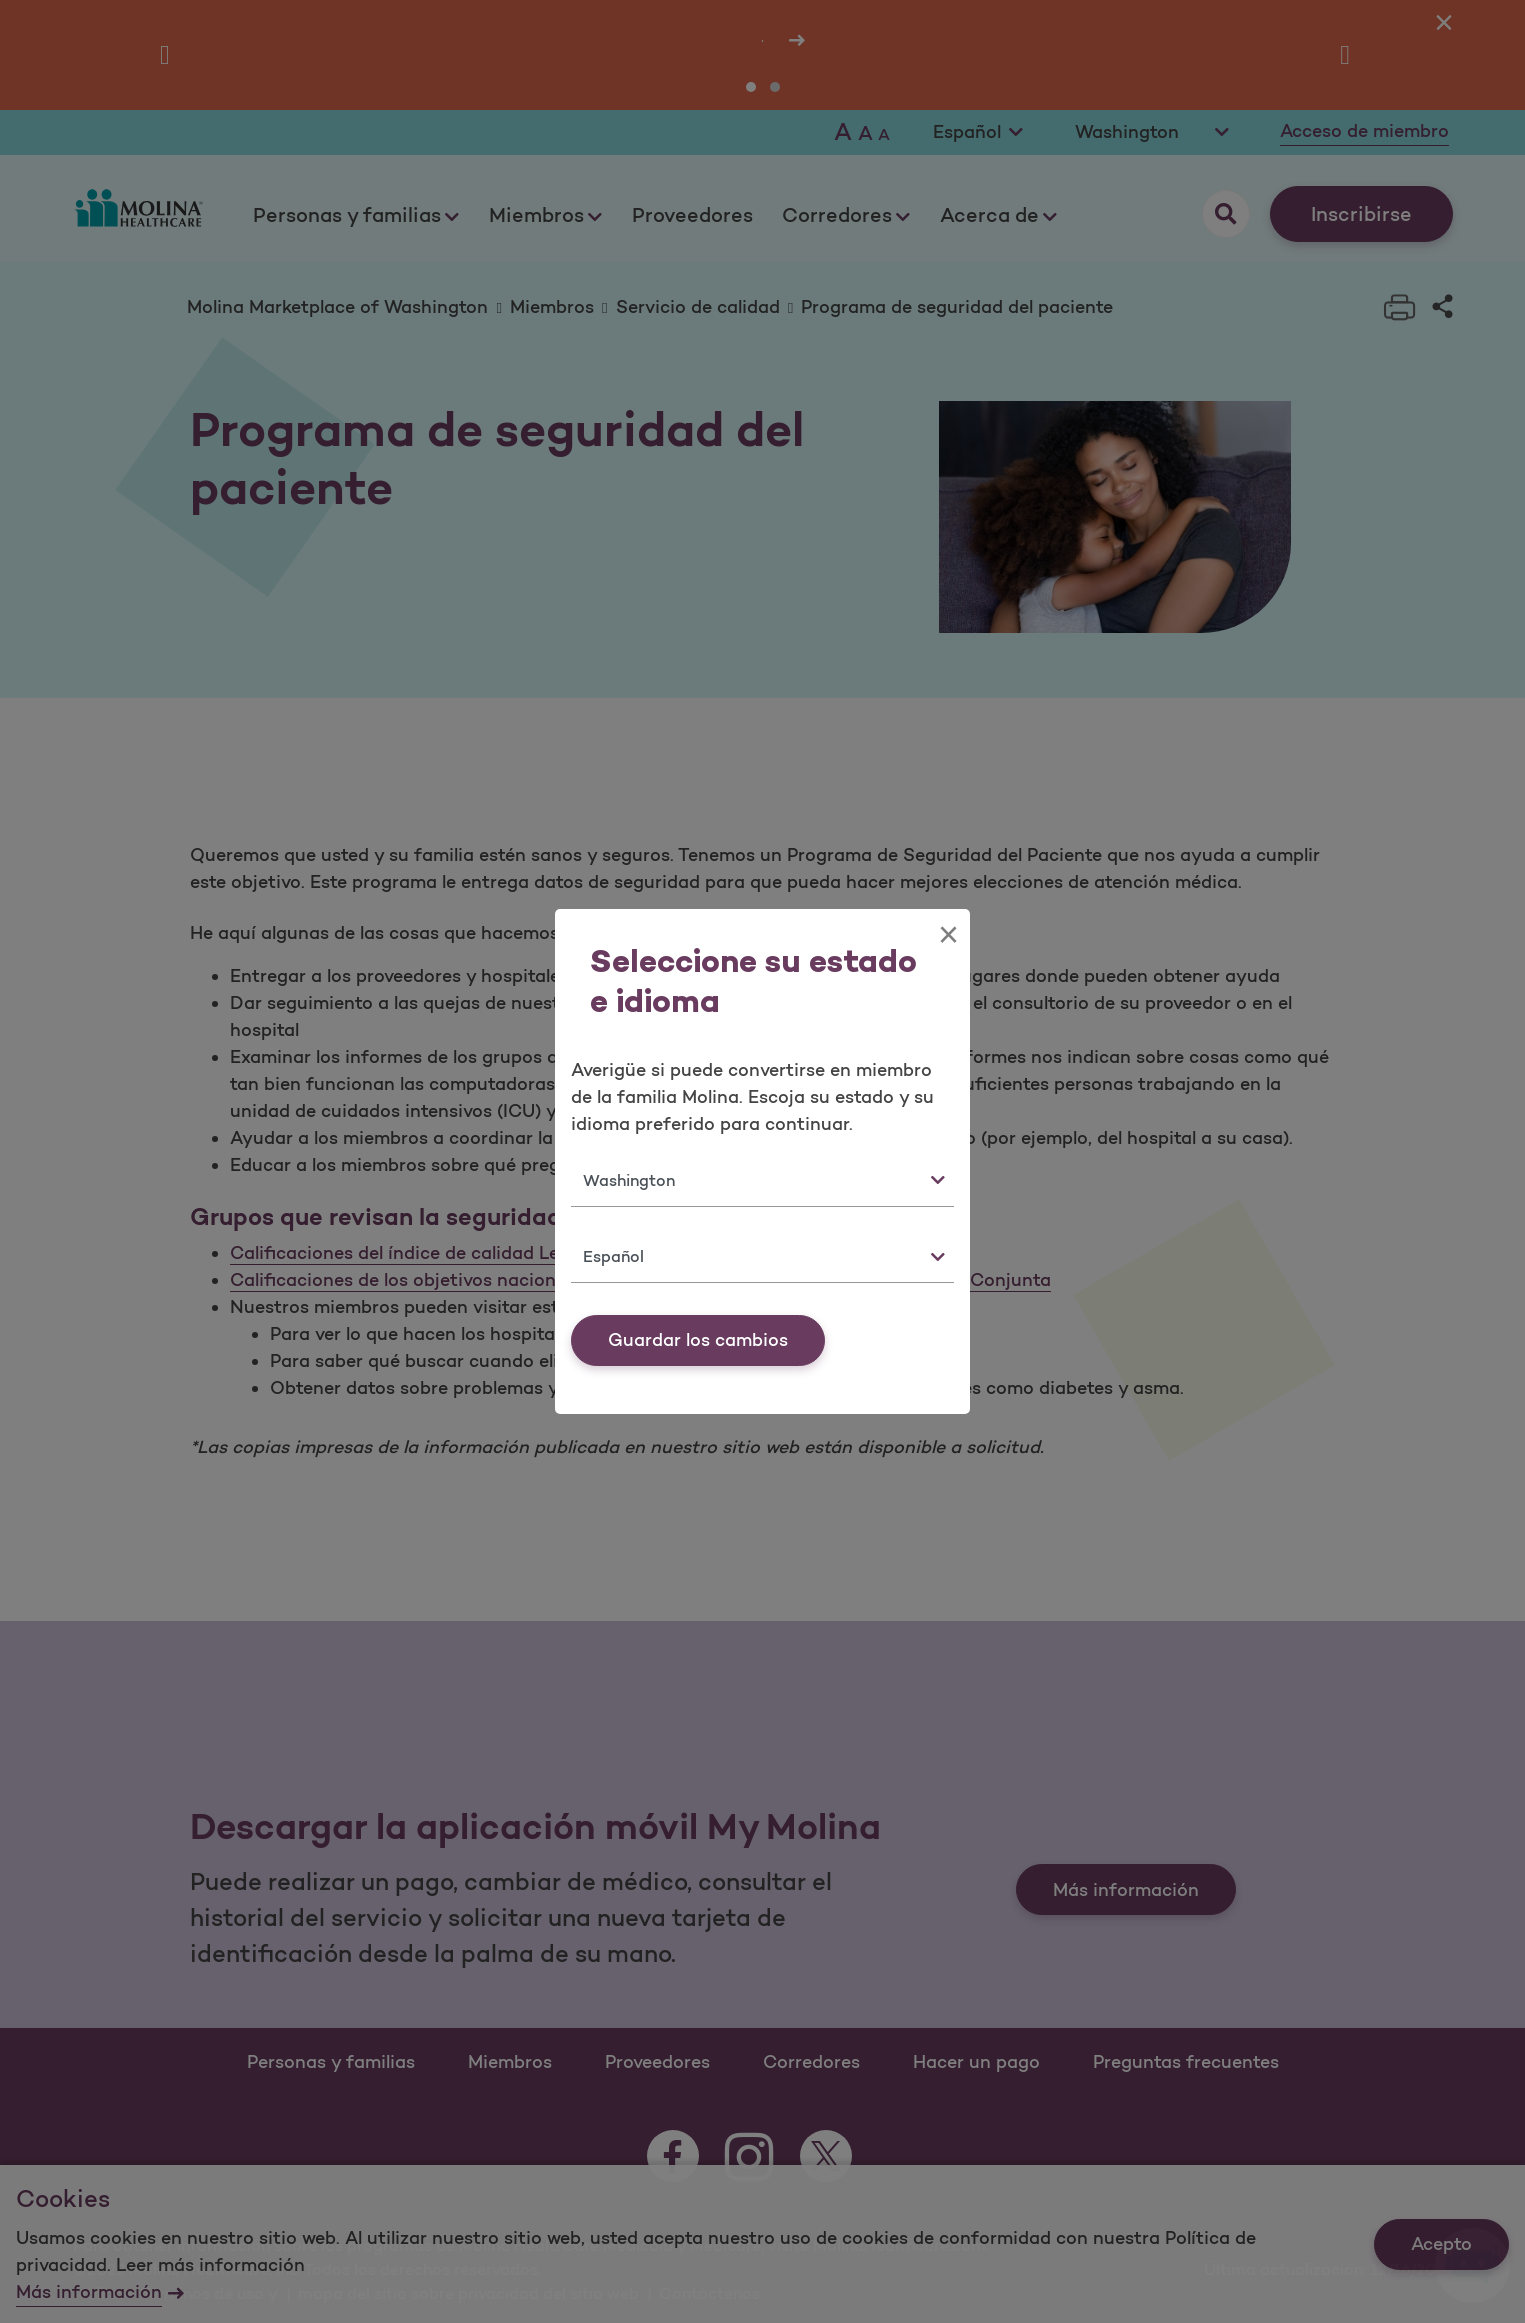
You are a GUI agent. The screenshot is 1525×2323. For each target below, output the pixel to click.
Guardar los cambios (698, 1340)
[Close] (948, 935)
